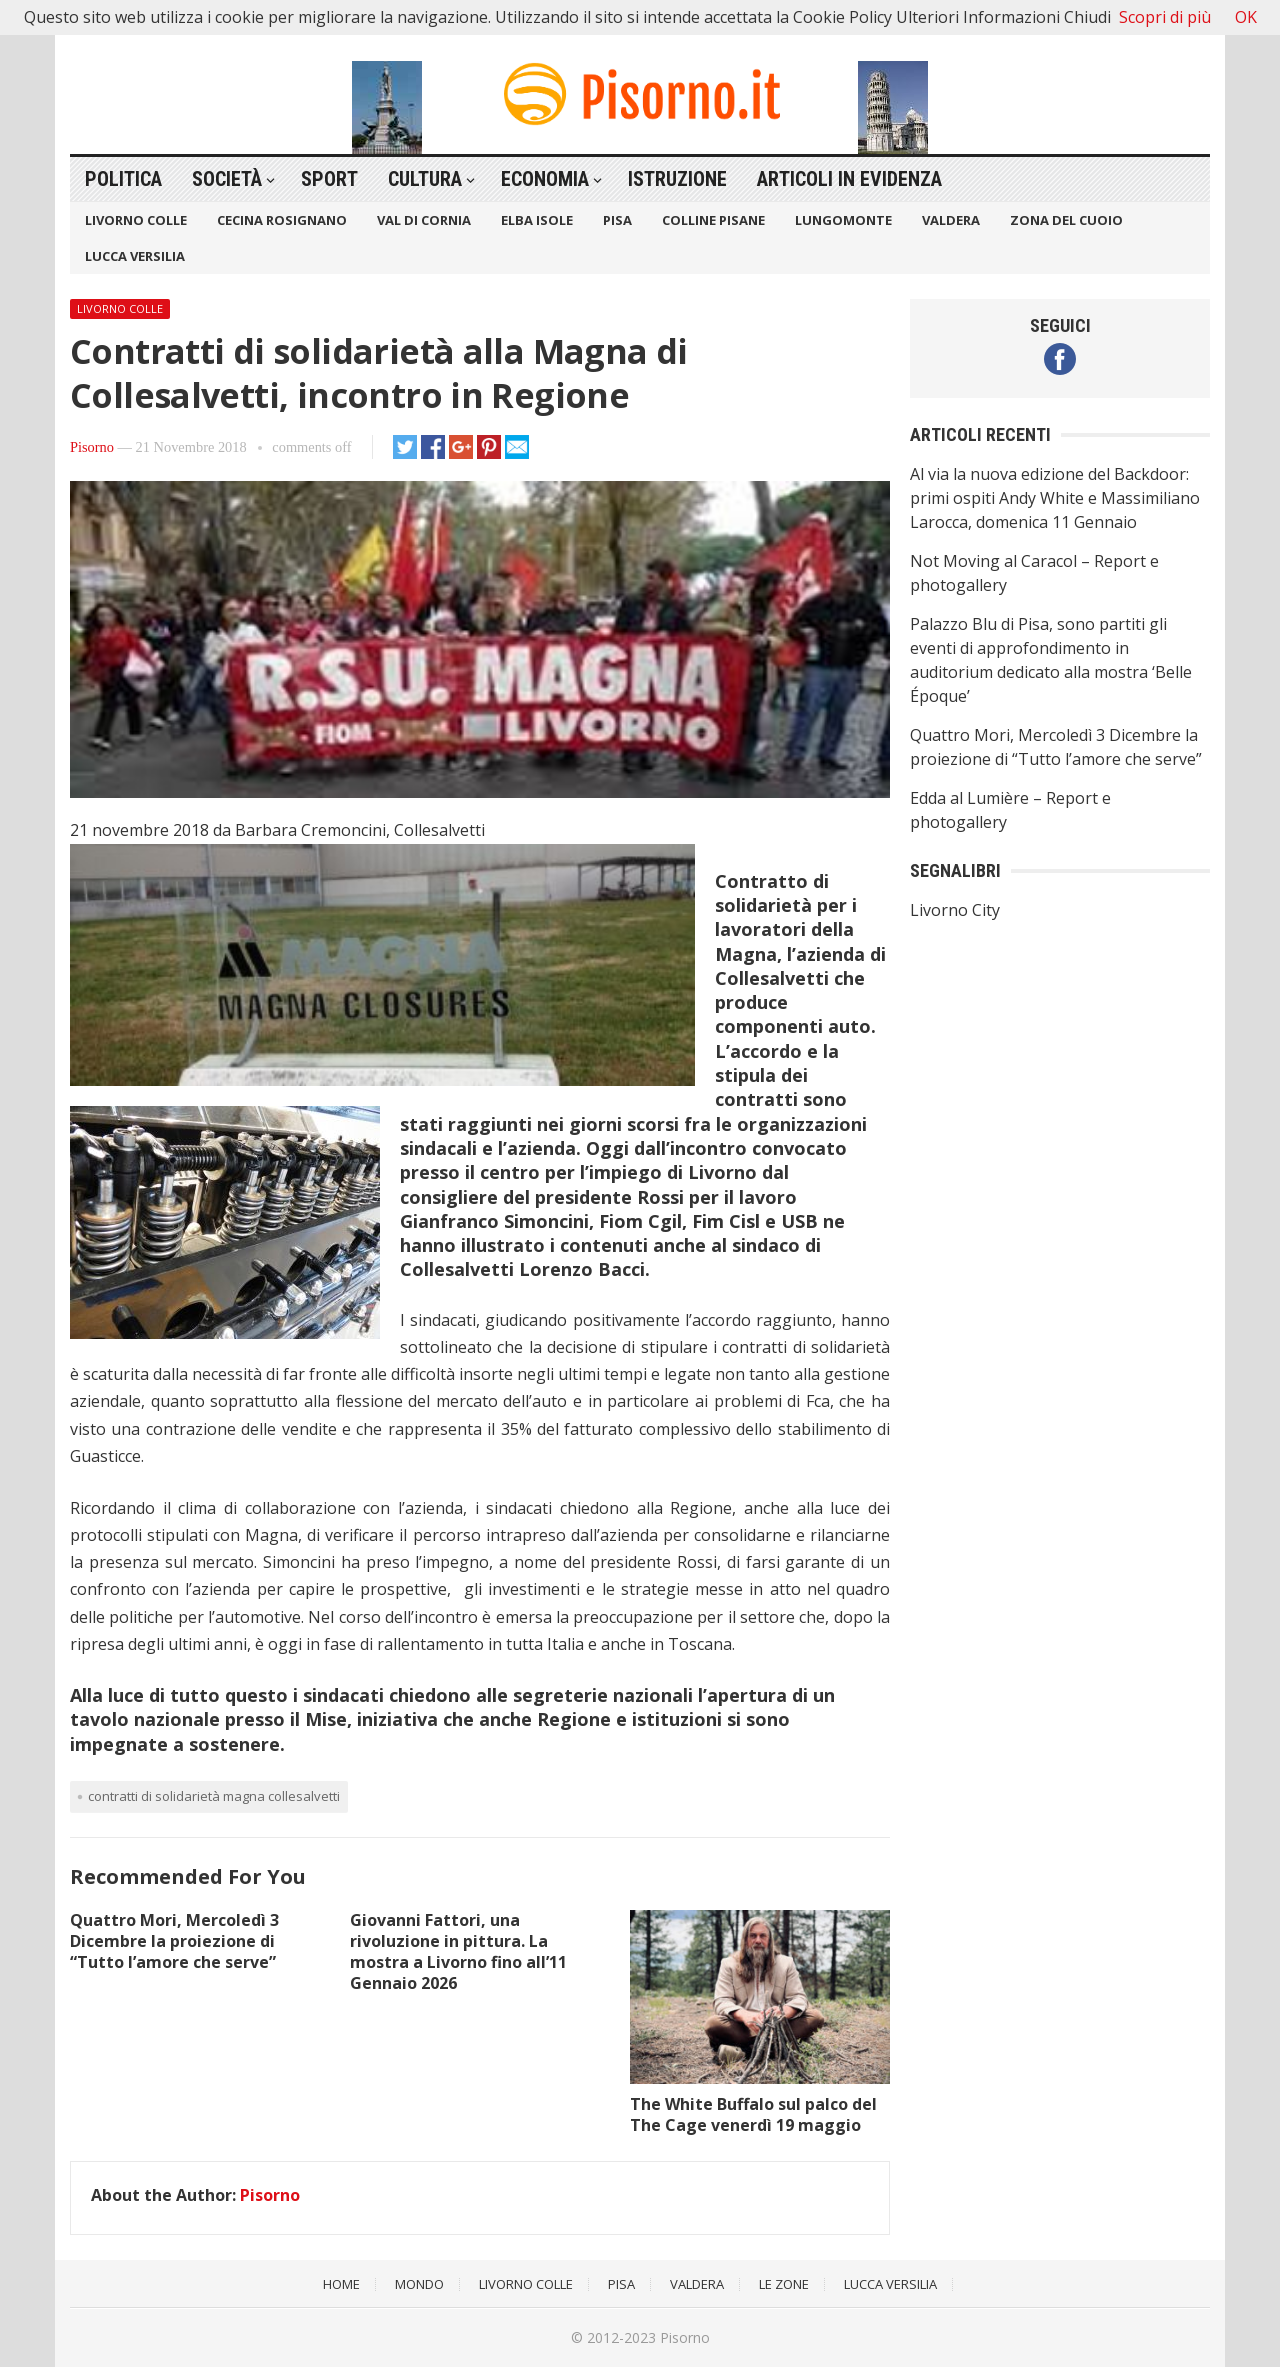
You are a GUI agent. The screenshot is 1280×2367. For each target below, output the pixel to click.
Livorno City (955, 910)
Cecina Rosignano (282, 220)
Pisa (617, 220)
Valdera (951, 220)
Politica (123, 179)
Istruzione (677, 179)
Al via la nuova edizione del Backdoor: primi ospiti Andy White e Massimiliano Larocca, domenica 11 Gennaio (1055, 498)
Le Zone (784, 2284)
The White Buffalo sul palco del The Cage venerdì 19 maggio (753, 2114)
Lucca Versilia (135, 256)
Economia (545, 179)
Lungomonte (843, 220)
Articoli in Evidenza (849, 179)
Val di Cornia (424, 220)
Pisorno (92, 447)
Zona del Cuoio (1066, 220)
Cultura (425, 179)
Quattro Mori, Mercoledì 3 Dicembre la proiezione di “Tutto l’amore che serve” (174, 1941)
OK (1246, 17)
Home (341, 2284)
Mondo (419, 2284)
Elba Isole (537, 220)
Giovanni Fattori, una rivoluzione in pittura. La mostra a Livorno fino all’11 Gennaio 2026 (458, 1951)
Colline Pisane (713, 220)
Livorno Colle (136, 220)
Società (227, 179)
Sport (329, 179)
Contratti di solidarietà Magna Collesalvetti (214, 1796)
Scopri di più (1165, 17)
